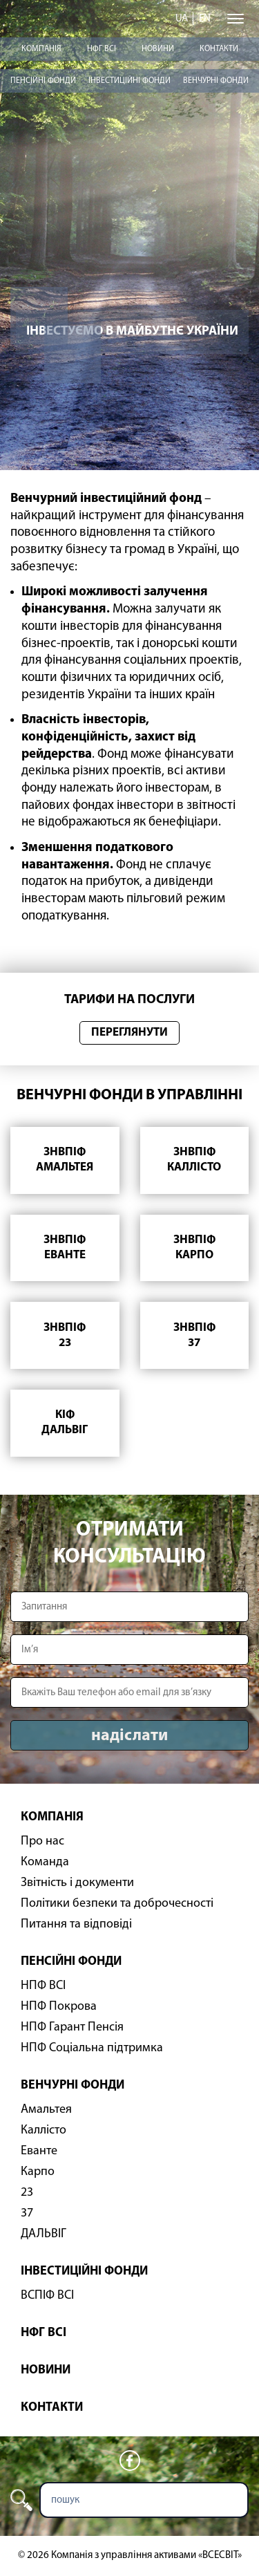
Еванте (39, 2151)
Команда (45, 1862)
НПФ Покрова (59, 2006)
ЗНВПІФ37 (194, 1335)
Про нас (42, 1841)
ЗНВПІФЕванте (65, 1247)
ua (181, 19)
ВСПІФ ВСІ (47, 2295)
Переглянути (129, 1032)
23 (27, 2192)
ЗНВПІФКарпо (194, 1247)
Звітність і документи (77, 1882)
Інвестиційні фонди (129, 81)
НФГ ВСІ (101, 49)
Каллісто (43, 2130)
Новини (158, 49)
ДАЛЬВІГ (43, 2234)
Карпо (38, 2171)
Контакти (219, 49)
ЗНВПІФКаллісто (194, 1159)
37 (27, 2213)
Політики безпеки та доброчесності (117, 1903)
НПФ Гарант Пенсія (72, 2027)
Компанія (41, 49)
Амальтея (46, 2109)
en (205, 19)
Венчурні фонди (216, 81)
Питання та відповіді (76, 1924)
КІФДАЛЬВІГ (64, 1422)
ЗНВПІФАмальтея (64, 1159)
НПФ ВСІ (43, 1985)
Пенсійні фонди (43, 81)
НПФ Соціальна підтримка (92, 2048)
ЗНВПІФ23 (65, 1335)
